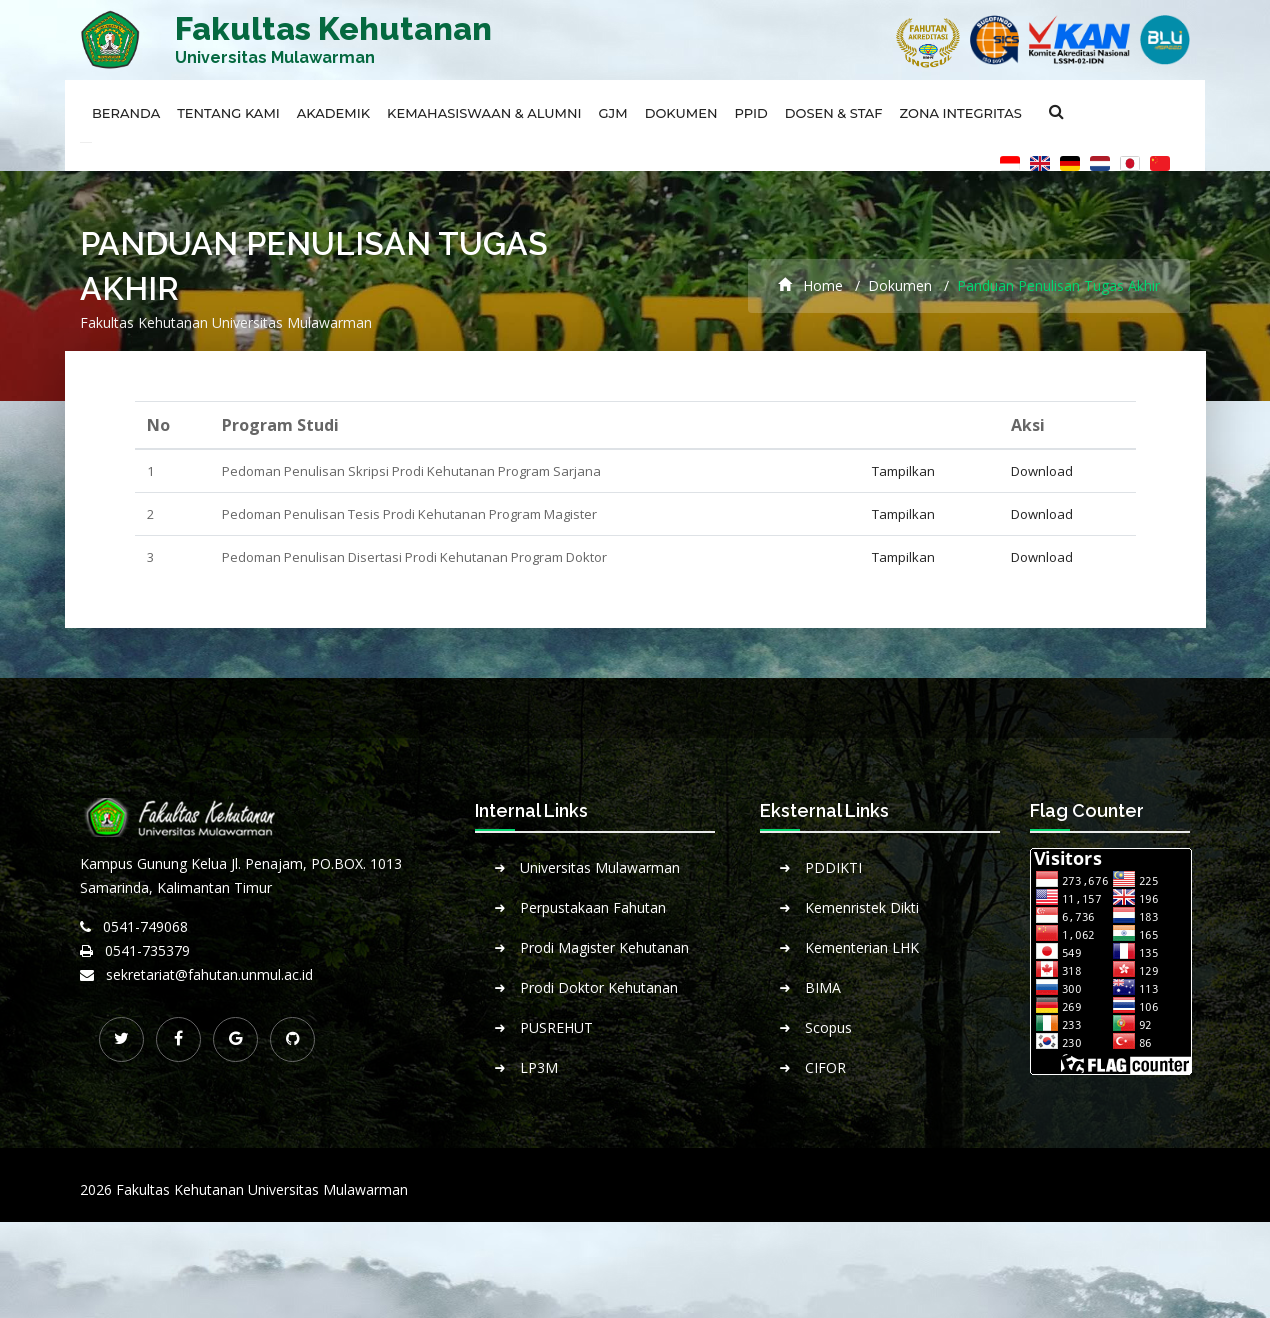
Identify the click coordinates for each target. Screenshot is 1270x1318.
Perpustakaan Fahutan (593, 907)
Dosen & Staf (834, 113)
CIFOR (825, 1067)
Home (810, 285)
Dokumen (681, 113)
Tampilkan (903, 471)
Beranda (126, 113)
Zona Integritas (961, 113)
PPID (751, 113)
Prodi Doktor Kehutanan (599, 987)
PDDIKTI (833, 867)
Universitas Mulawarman (600, 867)
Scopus (828, 1027)
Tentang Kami (228, 113)
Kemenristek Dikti (862, 907)
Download (1042, 471)
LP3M (539, 1067)
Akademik (333, 113)
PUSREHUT (556, 1027)
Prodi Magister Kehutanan (604, 947)
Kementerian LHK (862, 947)
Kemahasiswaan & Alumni (484, 113)
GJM (613, 113)
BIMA (823, 987)
